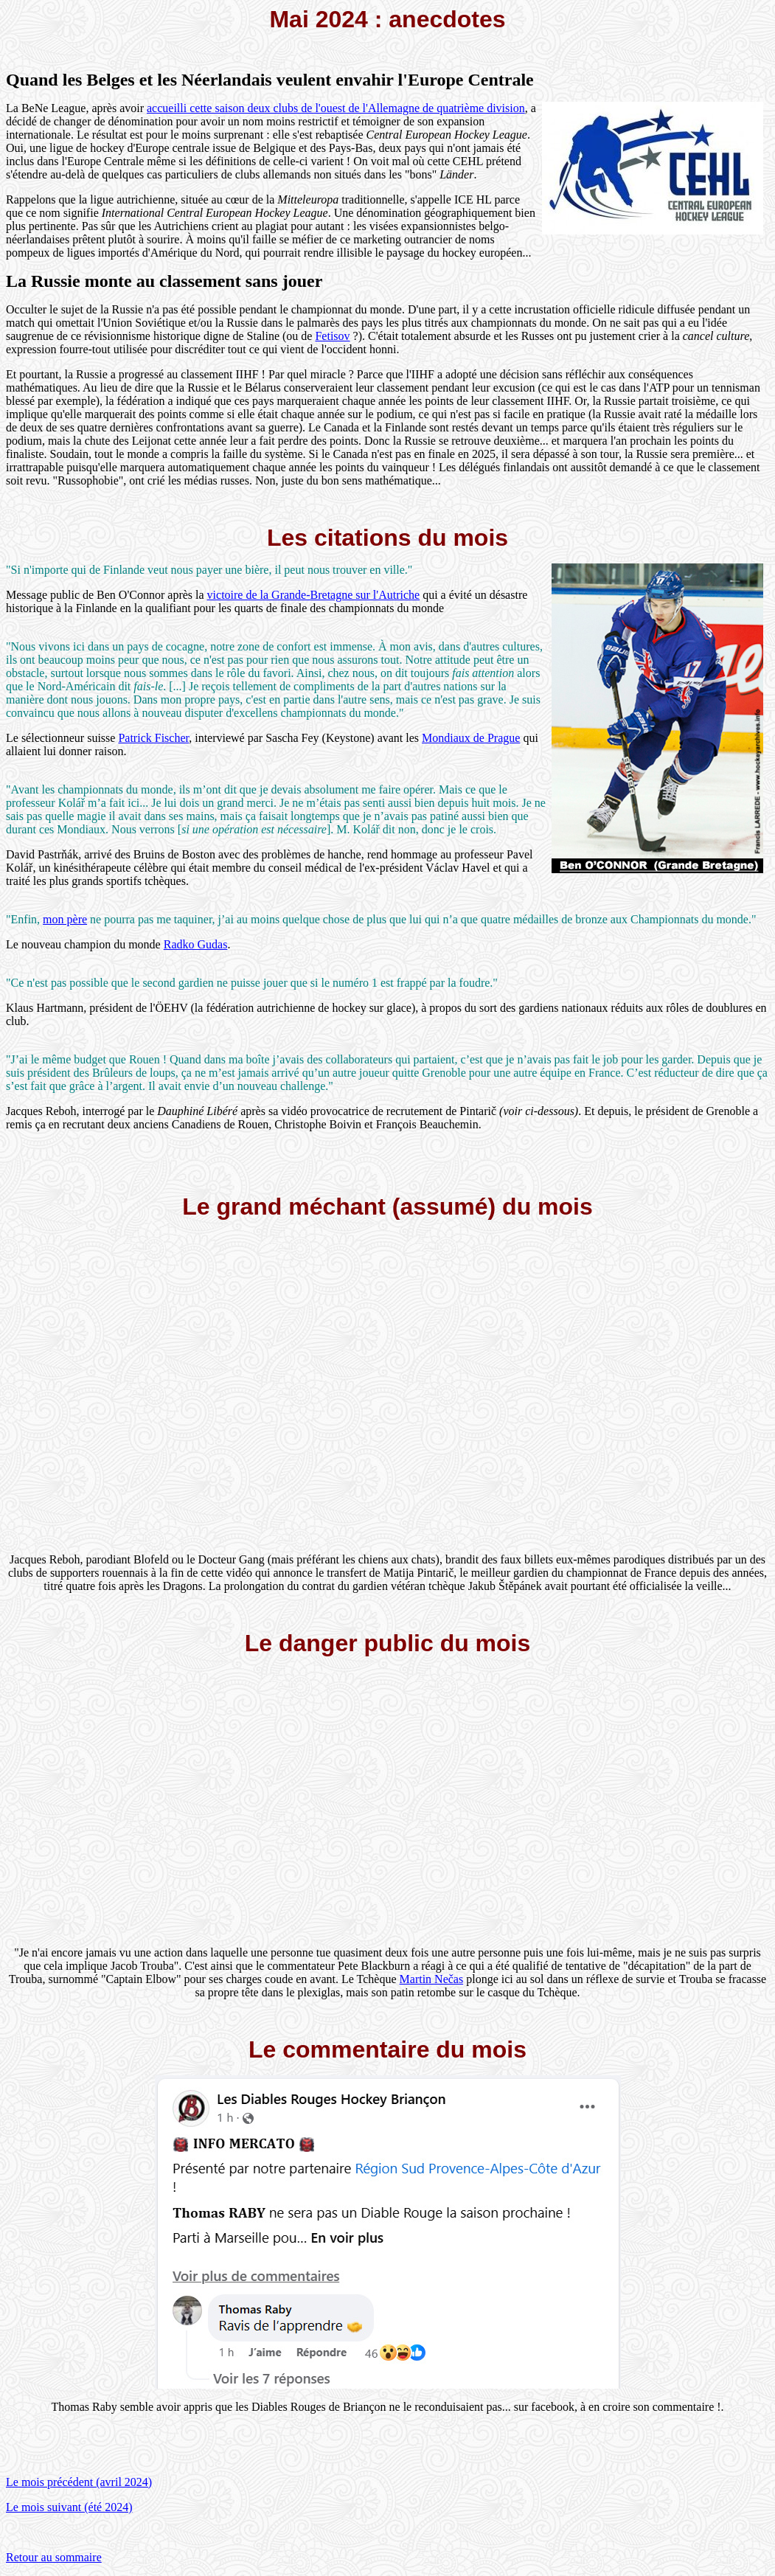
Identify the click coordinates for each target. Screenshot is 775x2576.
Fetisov (332, 336)
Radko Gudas (196, 944)
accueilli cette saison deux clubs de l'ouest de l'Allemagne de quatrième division (336, 108)
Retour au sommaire (54, 2557)
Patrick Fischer (153, 738)
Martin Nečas (432, 1979)
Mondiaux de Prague (471, 738)
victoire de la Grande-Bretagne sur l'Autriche (313, 595)
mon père (65, 919)
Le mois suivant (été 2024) (69, 2507)
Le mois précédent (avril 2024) (79, 2482)
